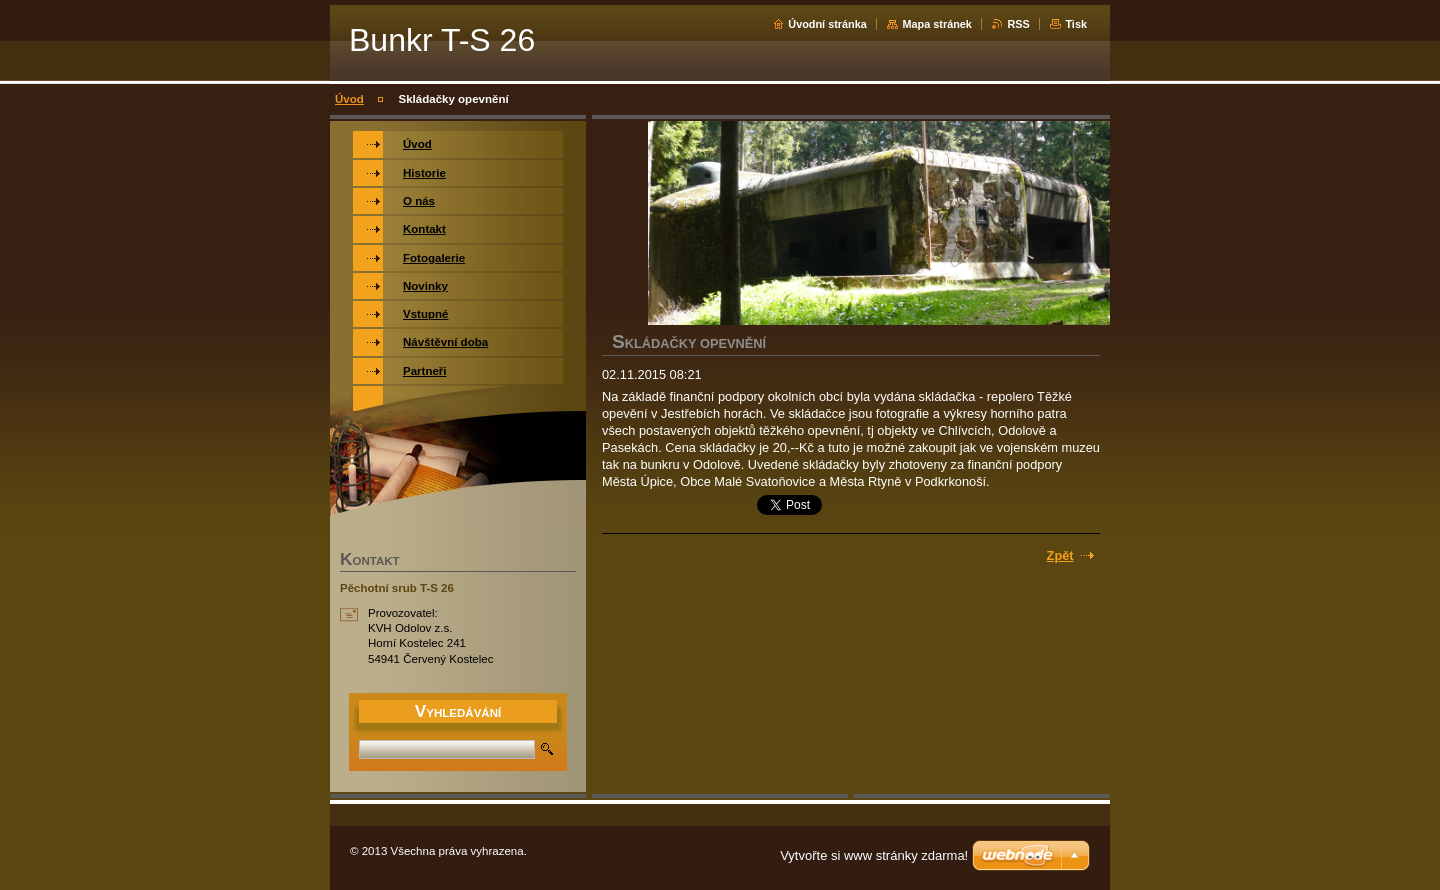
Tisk (1076, 24)
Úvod (349, 99)
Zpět (1060, 555)
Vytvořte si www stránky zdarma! (874, 855)
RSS (1018, 24)
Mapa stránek (937, 24)
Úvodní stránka (827, 24)
